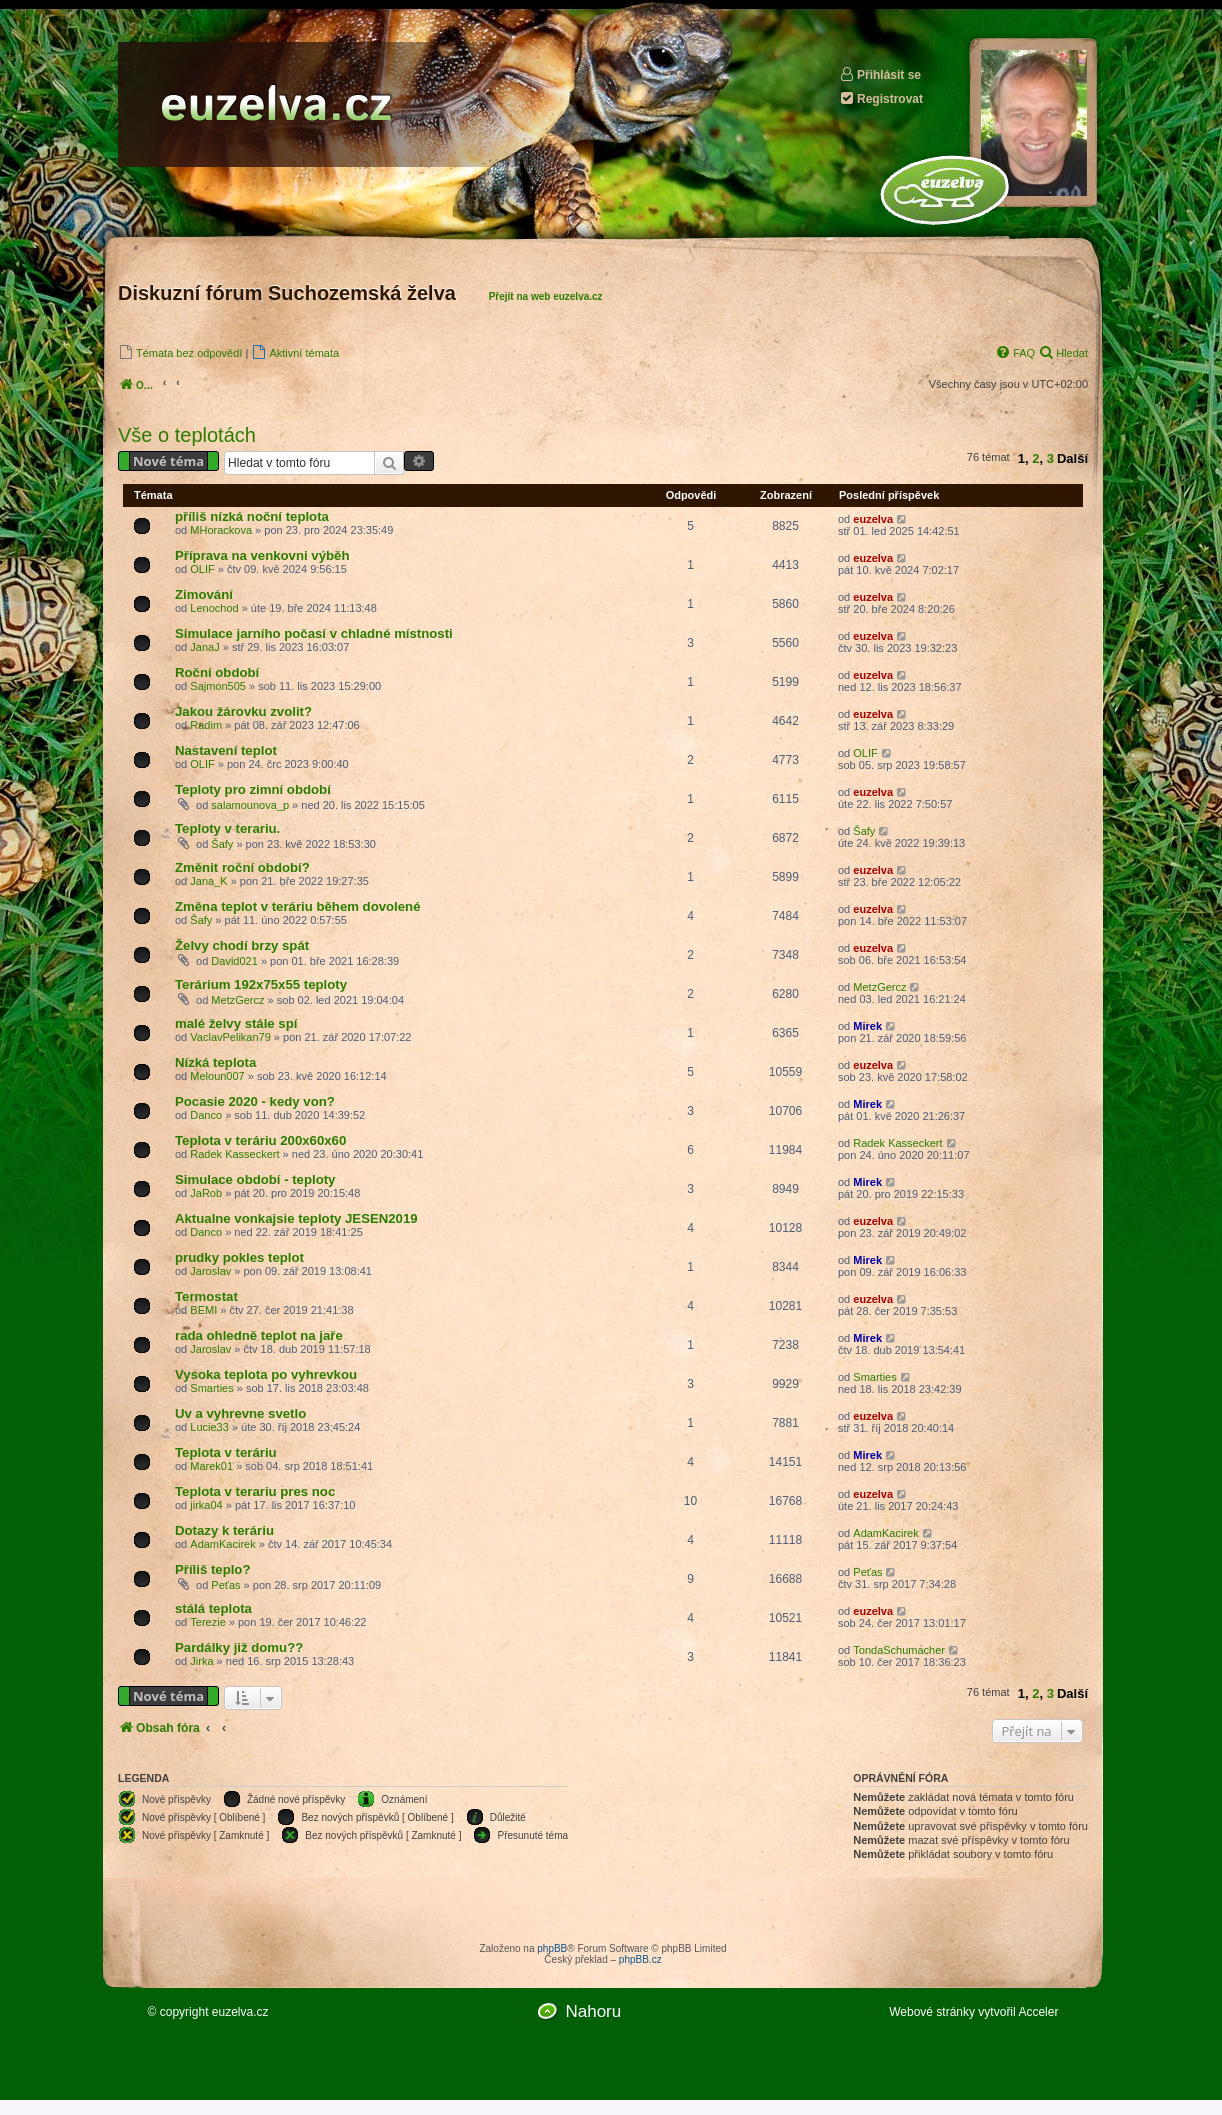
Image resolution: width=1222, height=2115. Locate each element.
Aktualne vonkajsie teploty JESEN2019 (296, 1218)
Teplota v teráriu (226, 1452)
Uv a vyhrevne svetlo (240, 1413)
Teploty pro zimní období (253, 789)
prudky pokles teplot (239, 1257)
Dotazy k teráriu (224, 1530)
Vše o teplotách (187, 435)
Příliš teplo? (212, 1569)
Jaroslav (210, 1271)
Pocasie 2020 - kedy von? (255, 1101)
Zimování (204, 594)
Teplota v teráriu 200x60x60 (260, 1140)
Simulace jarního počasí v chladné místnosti (314, 633)
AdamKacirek (222, 1544)
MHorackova (221, 530)
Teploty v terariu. (227, 828)
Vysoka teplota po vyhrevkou (266, 1374)
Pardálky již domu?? (239, 1647)
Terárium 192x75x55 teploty (261, 984)
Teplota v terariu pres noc (255, 1491)
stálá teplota (213, 1608)
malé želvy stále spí (236, 1023)
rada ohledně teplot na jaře (259, 1335)
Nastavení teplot (226, 750)
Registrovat (881, 98)
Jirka (201, 1661)
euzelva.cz (240, 2012)
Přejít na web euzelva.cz (546, 296)
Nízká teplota (215, 1062)
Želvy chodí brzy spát (242, 945)
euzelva (873, 519)
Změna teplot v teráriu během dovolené (298, 906)
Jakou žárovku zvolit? (243, 711)
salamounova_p (250, 805)
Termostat (206, 1296)
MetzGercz (237, 1000)
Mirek (867, 1026)
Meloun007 (217, 1076)
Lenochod (214, 608)
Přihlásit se (880, 74)
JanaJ (204, 647)
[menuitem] (180, 352)
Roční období (217, 672)
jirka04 (206, 1505)
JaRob (206, 1193)
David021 (234, 961)
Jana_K (208, 881)
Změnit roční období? (242, 867)
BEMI (203, 1310)
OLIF (202, 569)
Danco (206, 1115)
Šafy (222, 844)
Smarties (211, 1388)
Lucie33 (209, 1427)
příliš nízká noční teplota (252, 516)
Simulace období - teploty (255, 1179)
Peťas (225, 1585)
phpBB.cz (640, 1959)
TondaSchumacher (899, 1650)
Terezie (207, 1622)
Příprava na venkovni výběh (262, 555)
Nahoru (593, 2011)
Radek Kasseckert (234, 1154)
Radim (206, 725)
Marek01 (211, 1466)
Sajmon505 (218, 686)
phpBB (552, 1948)
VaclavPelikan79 (230, 1037)
